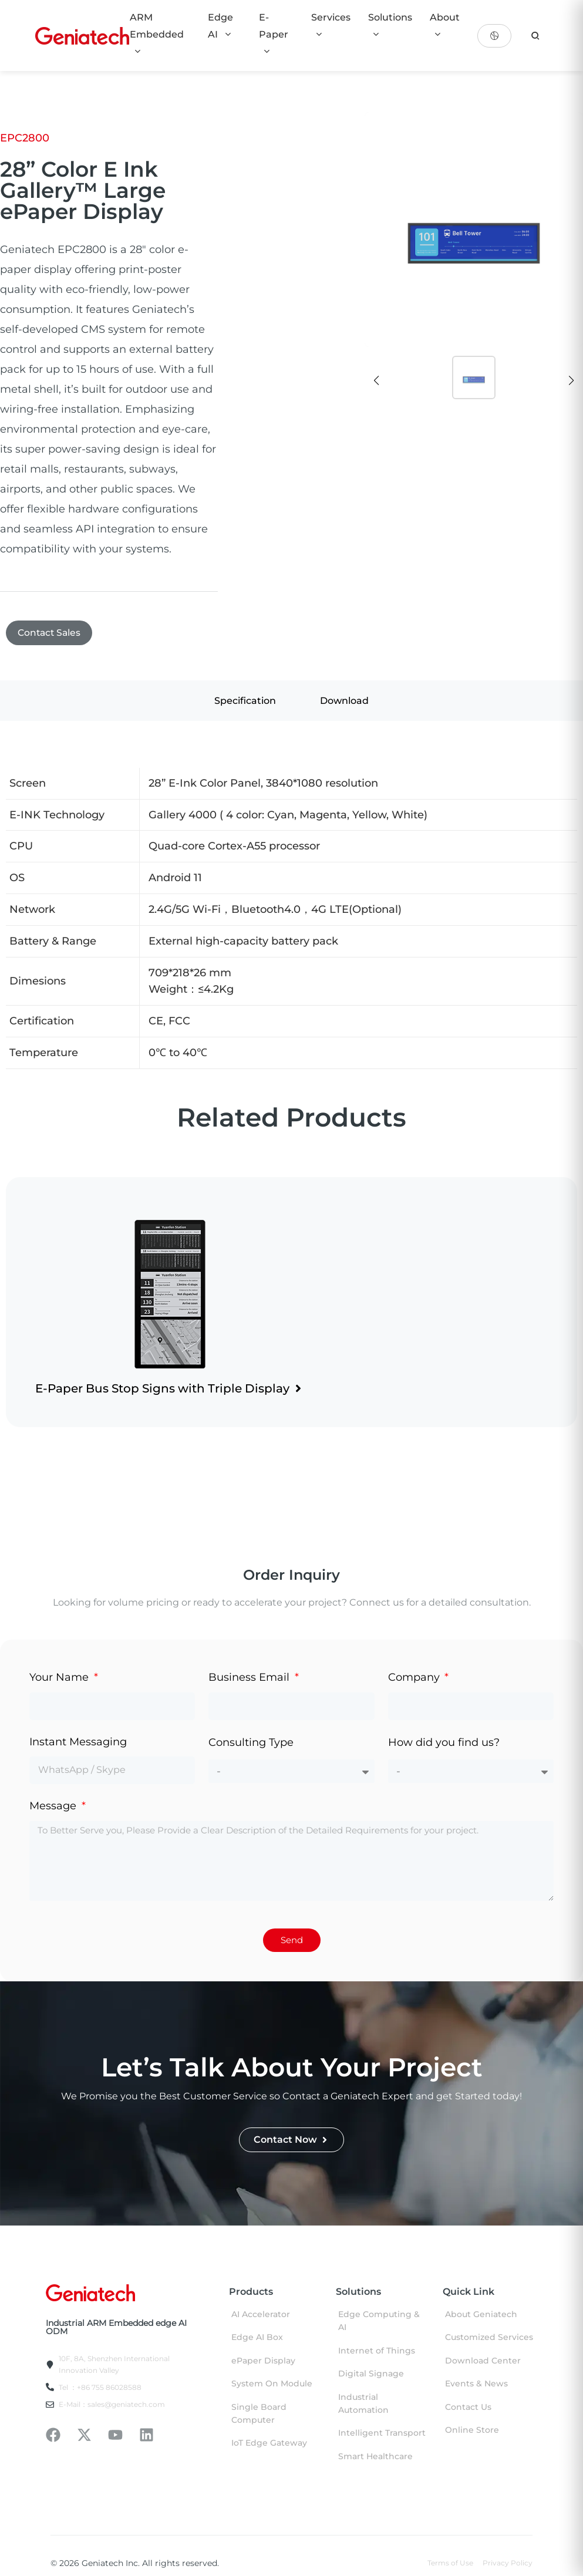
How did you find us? (444, 1743)
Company (415, 1679)
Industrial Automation (363, 2404)
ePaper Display (263, 2361)
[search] (535, 36)
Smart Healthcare (375, 2457)
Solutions (390, 25)
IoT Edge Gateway (269, 2444)
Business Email (250, 1679)
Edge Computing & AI (379, 2322)
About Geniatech (481, 2315)
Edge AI (220, 26)
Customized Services (489, 2339)
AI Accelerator (260, 2315)
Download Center (483, 2361)
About (445, 25)
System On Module (271, 2384)
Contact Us (468, 2408)
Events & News (476, 2384)
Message (54, 1806)
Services (331, 25)
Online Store (472, 2431)
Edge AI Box (257, 2339)
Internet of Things (376, 2351)
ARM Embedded (157, 34)
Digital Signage (371, 2374)
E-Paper (273, 34)
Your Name (60, 1679)
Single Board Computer (259, 2414)
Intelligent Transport (382, 2434)
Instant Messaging (78, 1743)
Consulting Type (251, 1743)
